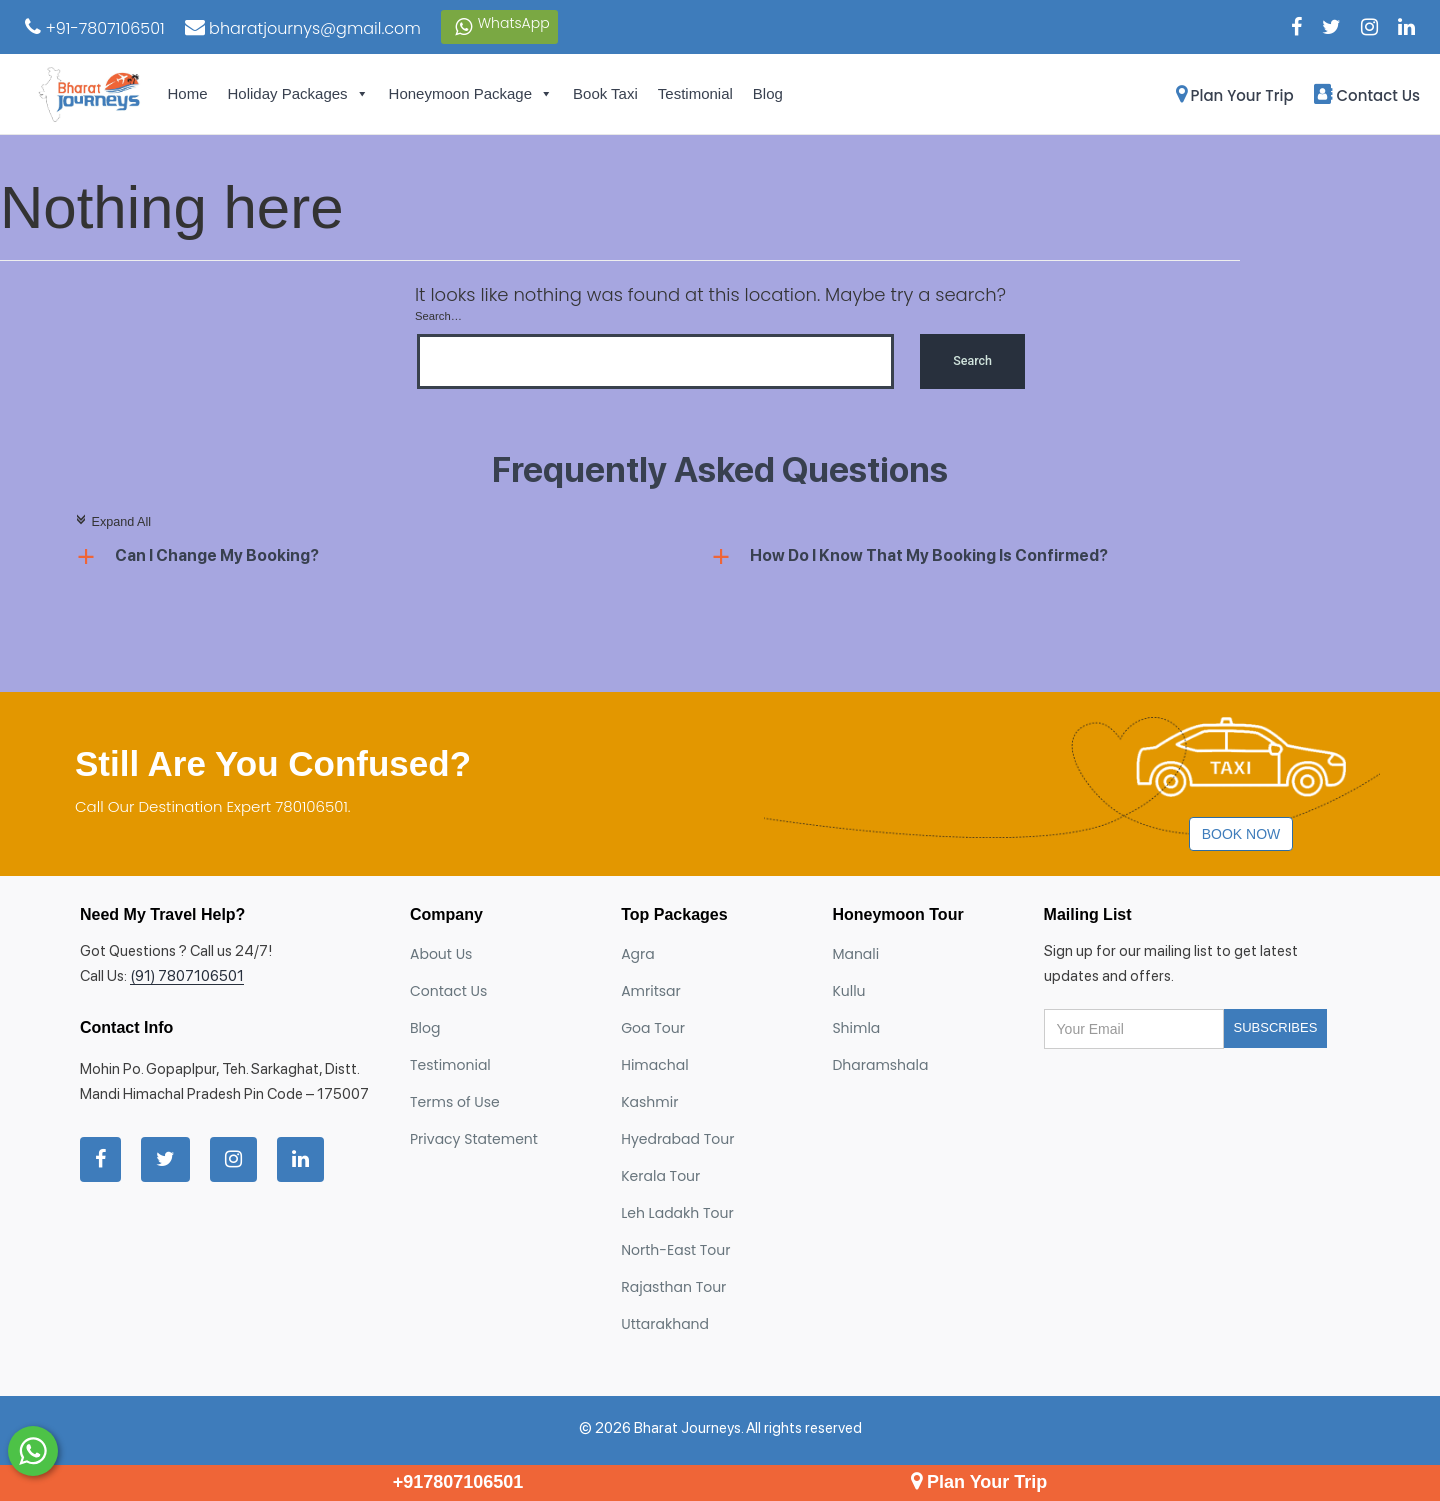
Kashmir (649, 1102)
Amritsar (651, 991)
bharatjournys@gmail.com (303, 28)
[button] (392, 557)
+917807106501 (458, 1482)
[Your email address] (1134, 1029)
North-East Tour (675, 1250)
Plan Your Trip (1235, 95)
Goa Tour (653, 1028)
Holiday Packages (298, 94)
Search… (438, 316)
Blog (768, 93)
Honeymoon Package (471, 94)
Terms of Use (455, 1102)
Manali (855, 954)
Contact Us (1367, 95)
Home (188, 93)
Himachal (654, 1065)
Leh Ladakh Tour (677, 1213)
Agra (638, 954)
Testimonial (695, 93)
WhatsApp (499, 27)
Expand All (113, 522)
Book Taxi (605, 93)
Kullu (848, 991)
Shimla (856, 1028)
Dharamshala (880, 1065)
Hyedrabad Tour (677, 1139)
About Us (441, 954)
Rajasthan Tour (673, 1287)
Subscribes (1276, 1027)
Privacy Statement (474, 1139)
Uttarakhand (665, 1324)
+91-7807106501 (95, 28)
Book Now (1241, 834)
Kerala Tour (660, 1176)
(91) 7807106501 (187, 976)
